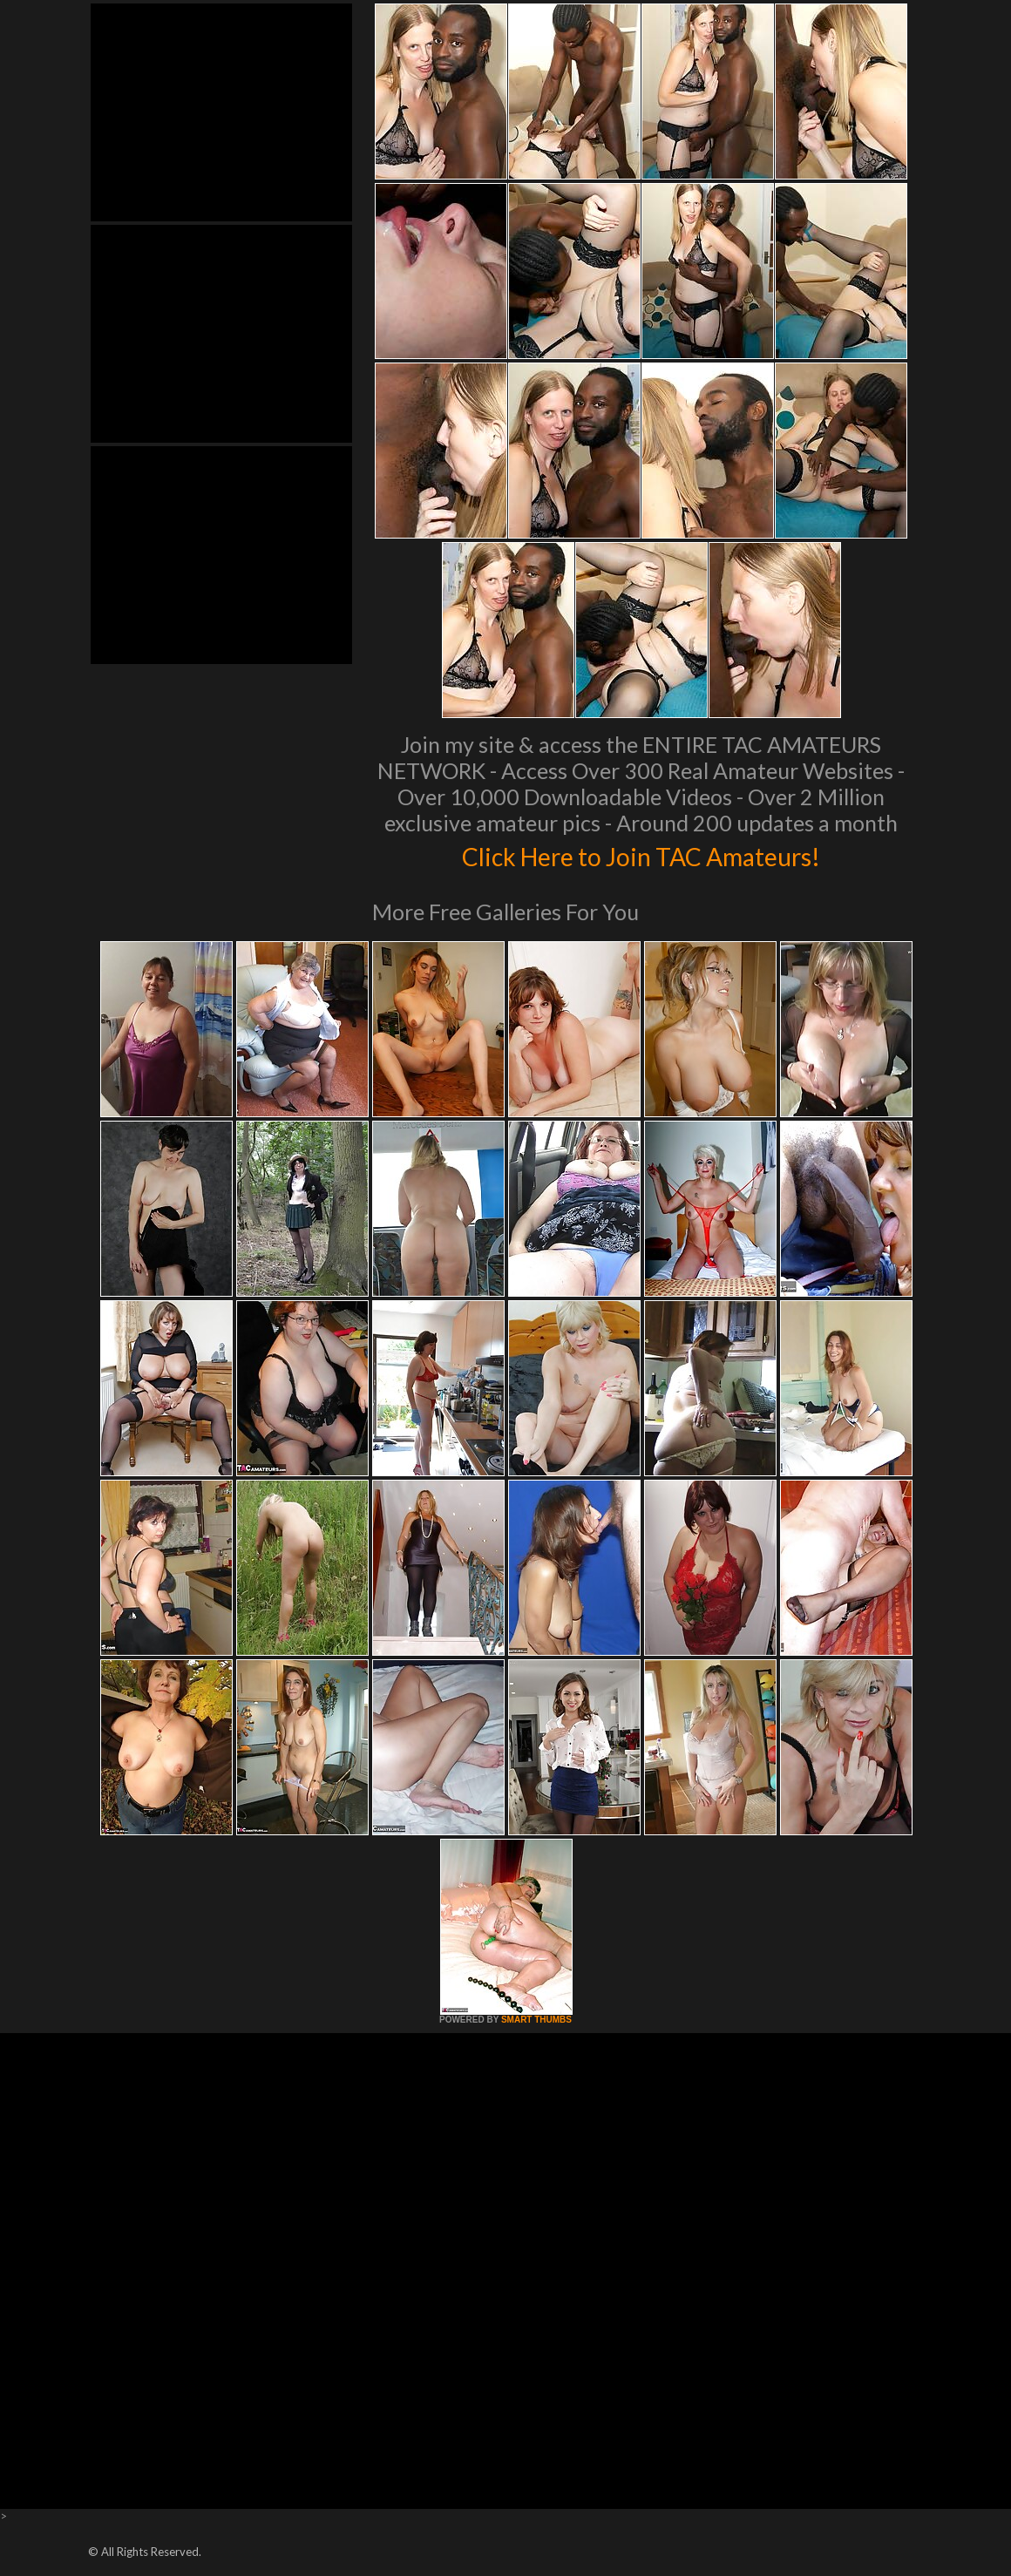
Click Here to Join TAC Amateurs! (641, 854)
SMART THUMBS (536, 2019)
